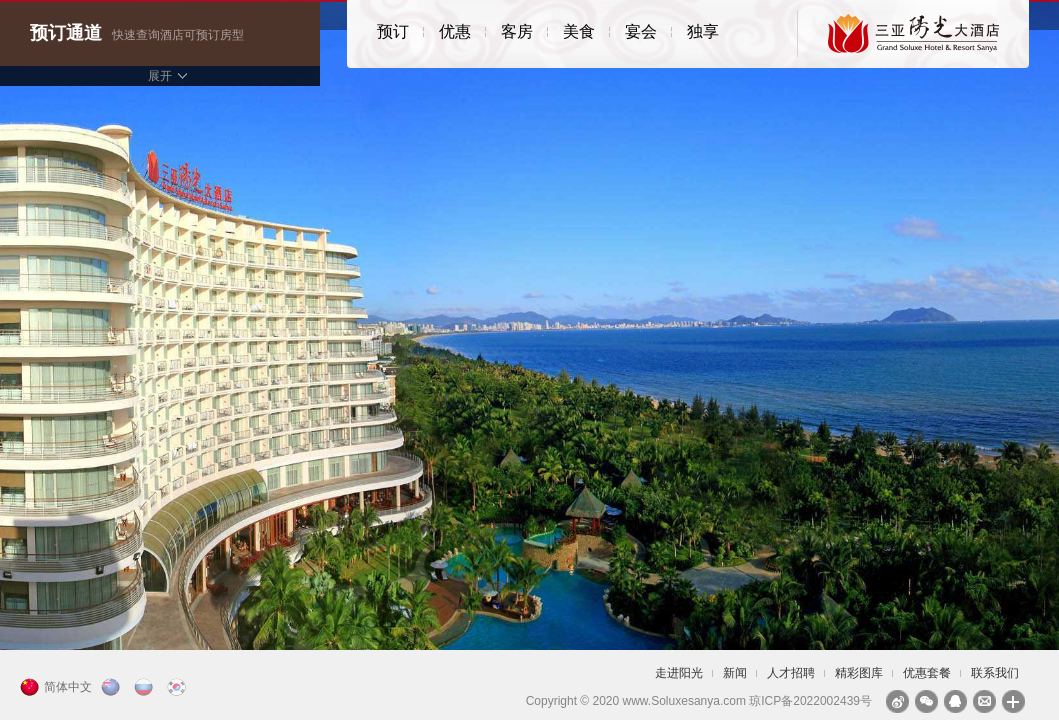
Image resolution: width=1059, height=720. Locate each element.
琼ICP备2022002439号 (810, 701)
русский (146, 687)
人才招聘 (791, 673)
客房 (517, 31)
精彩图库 (859, 673)
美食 (579, 31)
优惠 (455, 31)
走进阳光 (679, 673)
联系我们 (995, 673)
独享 (703, 31)
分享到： (1013, 701)
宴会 (641, 31)
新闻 (735, 673)
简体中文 (68, 687)
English (113, 687)
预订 (393, 31)
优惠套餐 (927, 673)
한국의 (179, 687)
